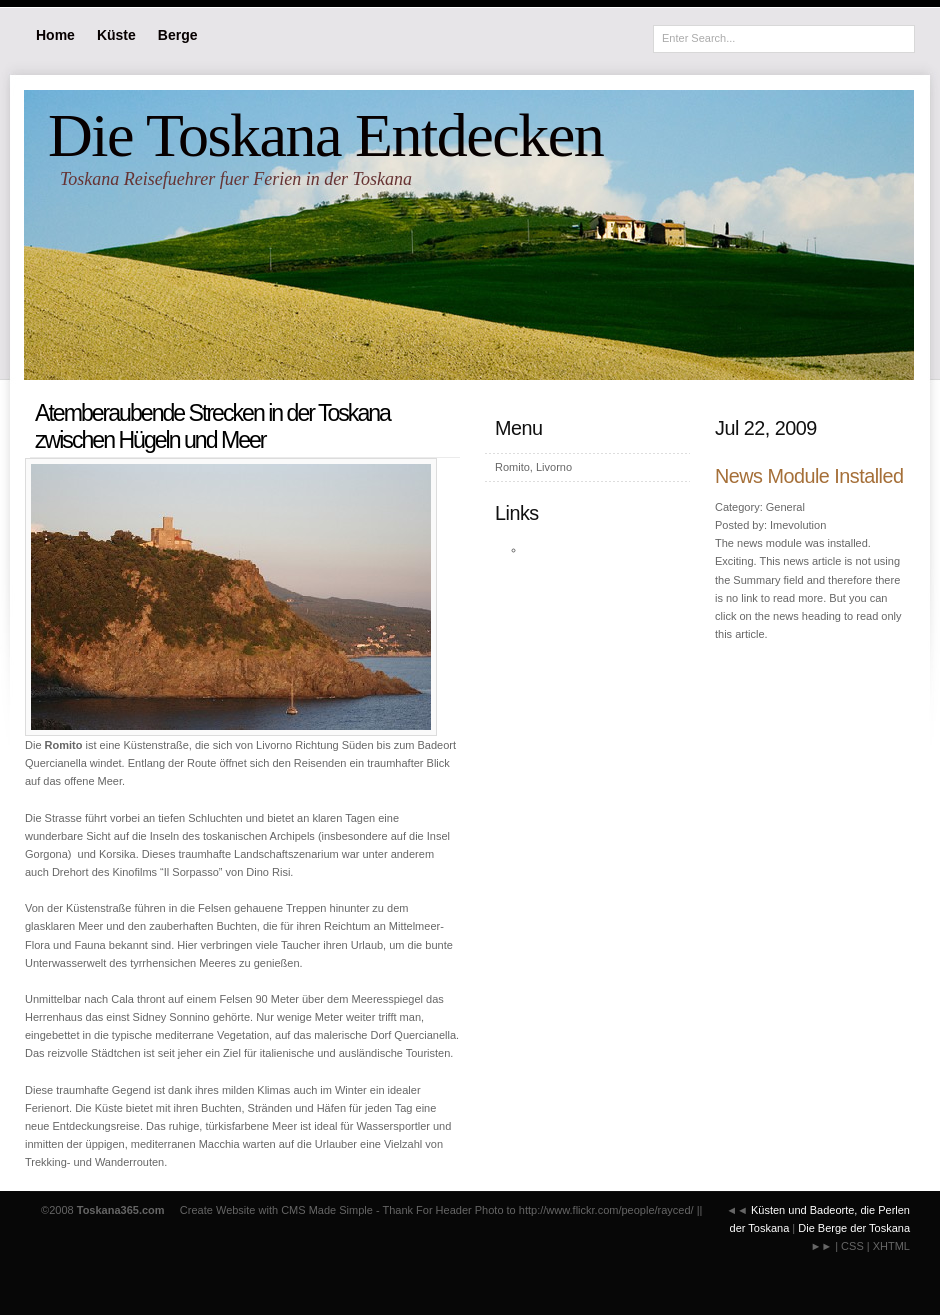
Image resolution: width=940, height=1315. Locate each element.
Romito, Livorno (533, 467)
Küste (116, 35)
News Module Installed (809, 476)
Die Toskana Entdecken (325, 135)
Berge (178, 35)
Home (55, 35)
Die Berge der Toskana (854, 1228)
